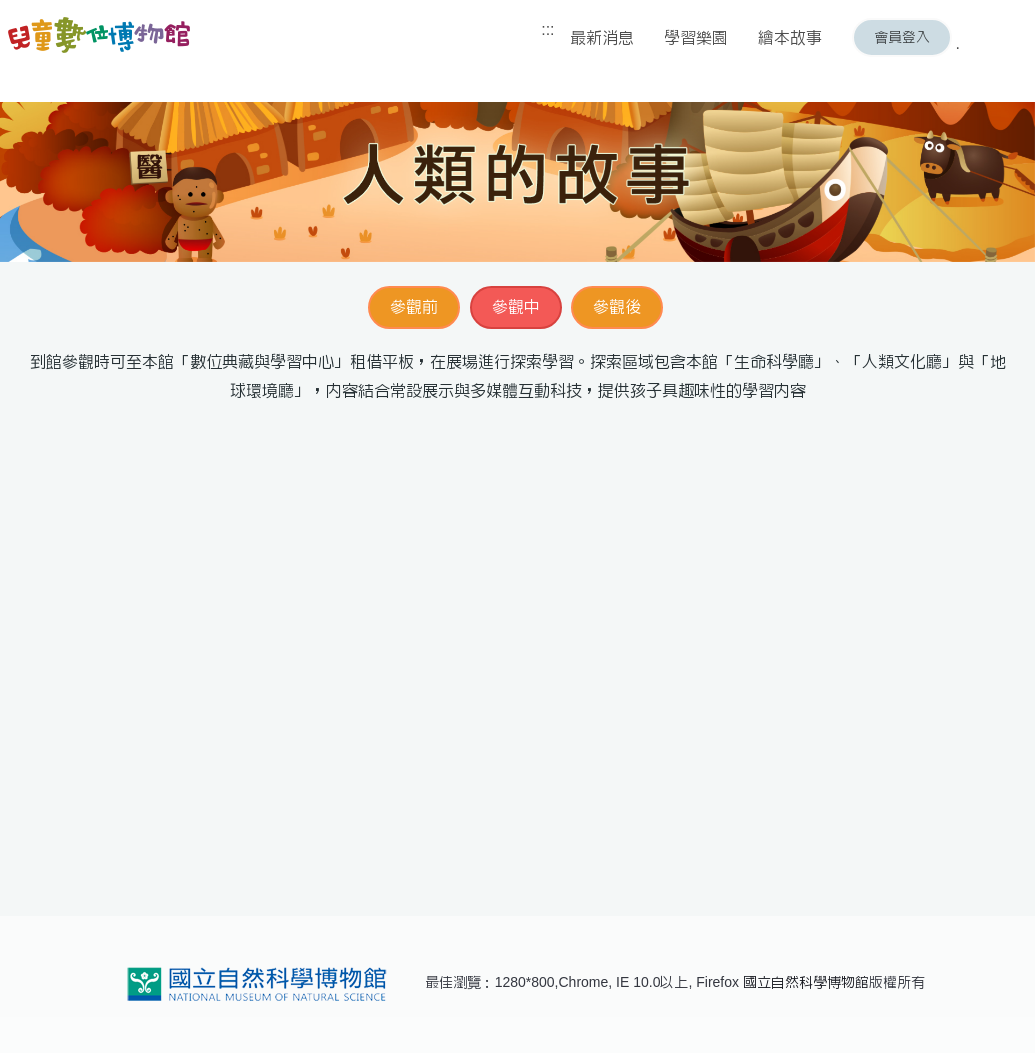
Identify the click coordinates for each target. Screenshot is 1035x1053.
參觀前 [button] (414, 306)
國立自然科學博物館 (806, 982)
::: (547, 29)
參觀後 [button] (617, 306)
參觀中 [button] (516, 306)
